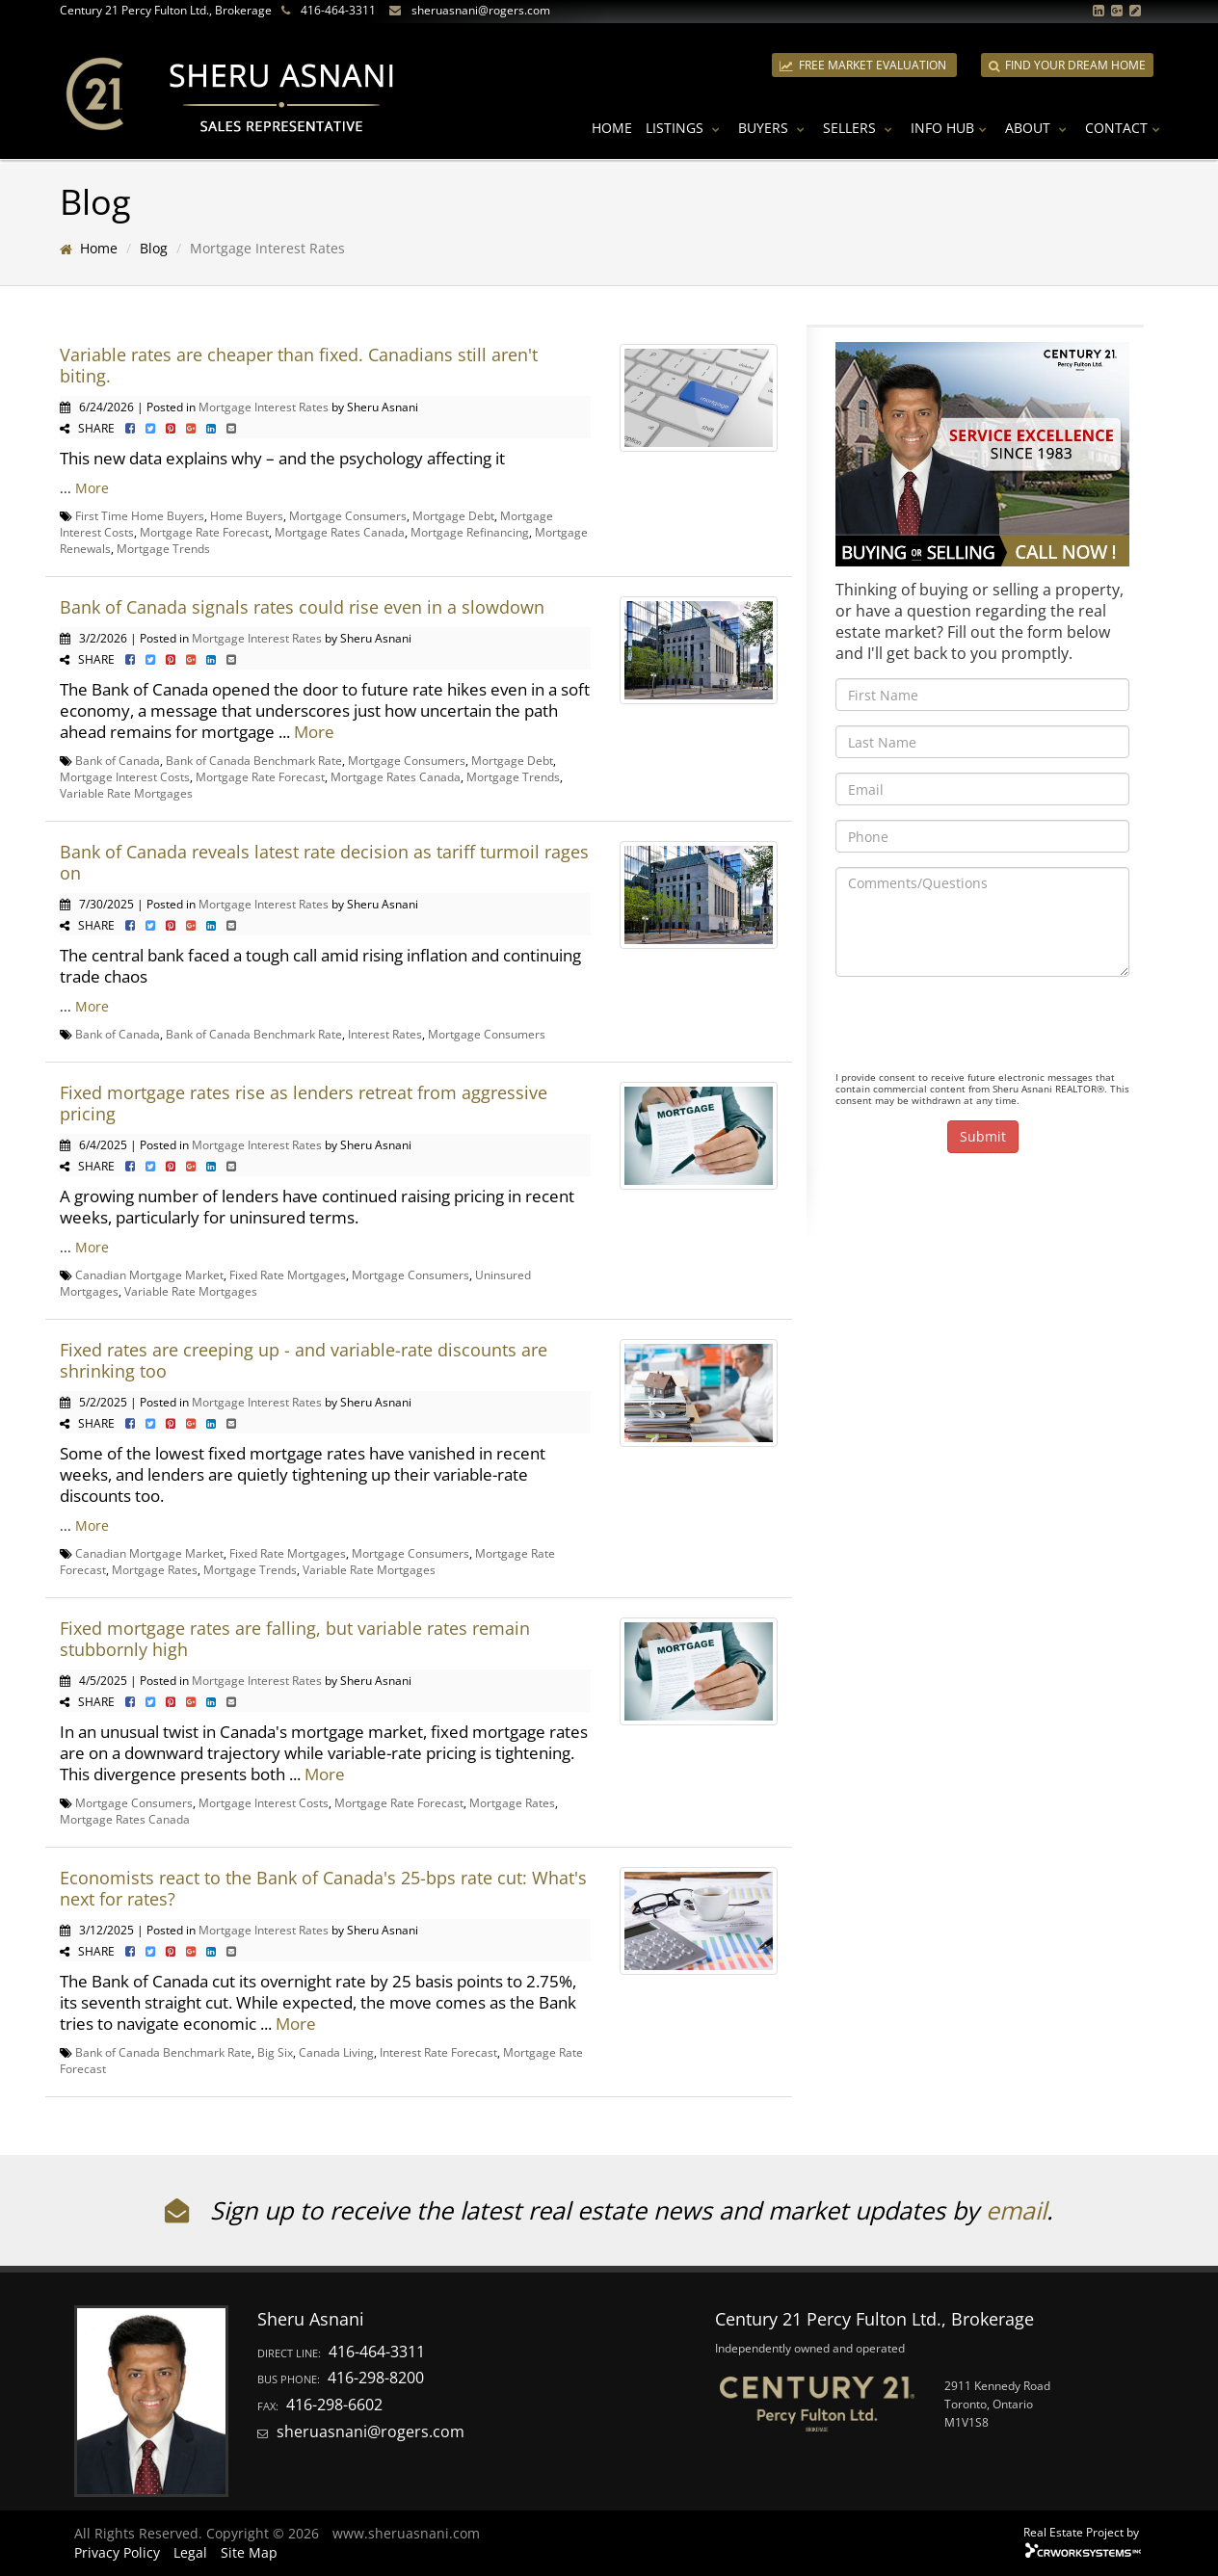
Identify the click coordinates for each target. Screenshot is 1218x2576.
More (92, 488)
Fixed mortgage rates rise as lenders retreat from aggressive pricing (303, 1103)
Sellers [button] (860, 127)
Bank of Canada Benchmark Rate (254, 760)
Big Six (275, 2052)
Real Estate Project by (1081, 2531)
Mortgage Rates (155, 1569)
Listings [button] (685, 127)
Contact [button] (1125, 127)
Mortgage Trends (163, 548)
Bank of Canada (117, 760)
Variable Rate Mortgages (126, 793)
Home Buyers (246, 515)
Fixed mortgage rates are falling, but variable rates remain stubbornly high (295, 1639)
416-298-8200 (376, 2377)
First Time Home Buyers (139, 515)
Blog (154, 248)
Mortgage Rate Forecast (204, 531)
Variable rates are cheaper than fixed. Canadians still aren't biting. (299, 365)
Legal (190, 2552)
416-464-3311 (338, 10)
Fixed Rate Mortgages (287, 1274)
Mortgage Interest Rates (264, 406)
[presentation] (981, 1028)
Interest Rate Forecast (438, 2052)
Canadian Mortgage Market (149, 1274)
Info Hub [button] (951, 127)
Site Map (249, 2552)
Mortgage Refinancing (469, 531)
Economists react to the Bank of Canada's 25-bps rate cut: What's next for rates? (323, 1888)
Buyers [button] (773, 127)
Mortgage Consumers (348, 515)
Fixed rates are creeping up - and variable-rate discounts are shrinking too (303, 1360)
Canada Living (336, 2052)
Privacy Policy (117, 2552)
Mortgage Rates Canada (340, 531)
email (1016, 2210)
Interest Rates (385, 1033)
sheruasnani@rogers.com (480, 10)
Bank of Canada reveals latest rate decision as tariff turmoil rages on (324, 862)
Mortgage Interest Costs (125, 776)
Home (612, 127)
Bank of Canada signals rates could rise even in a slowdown (302, 606)
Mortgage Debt (453, 515)
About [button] (1038, 127)
